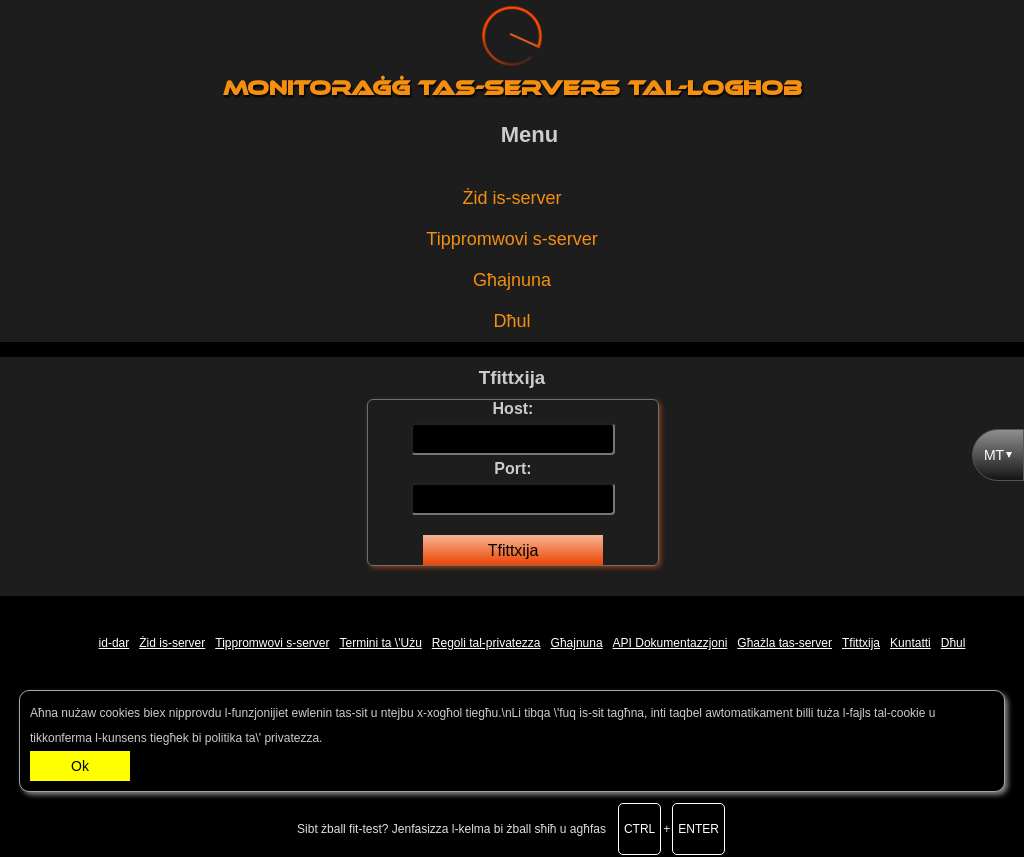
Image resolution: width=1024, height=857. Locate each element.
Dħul (511, 321)
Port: (513, 490)
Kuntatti (910, 643)
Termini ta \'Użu (381, 643)
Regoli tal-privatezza (486, 643)
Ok (80, 766)
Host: (513, 430)
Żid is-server (511, 198)
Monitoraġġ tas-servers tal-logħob (512, 88)
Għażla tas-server (784, 643)
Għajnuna (512, 280)
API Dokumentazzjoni (670, 643)
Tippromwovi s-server (511, 239)
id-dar (114, 643)
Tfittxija (513, 550)
